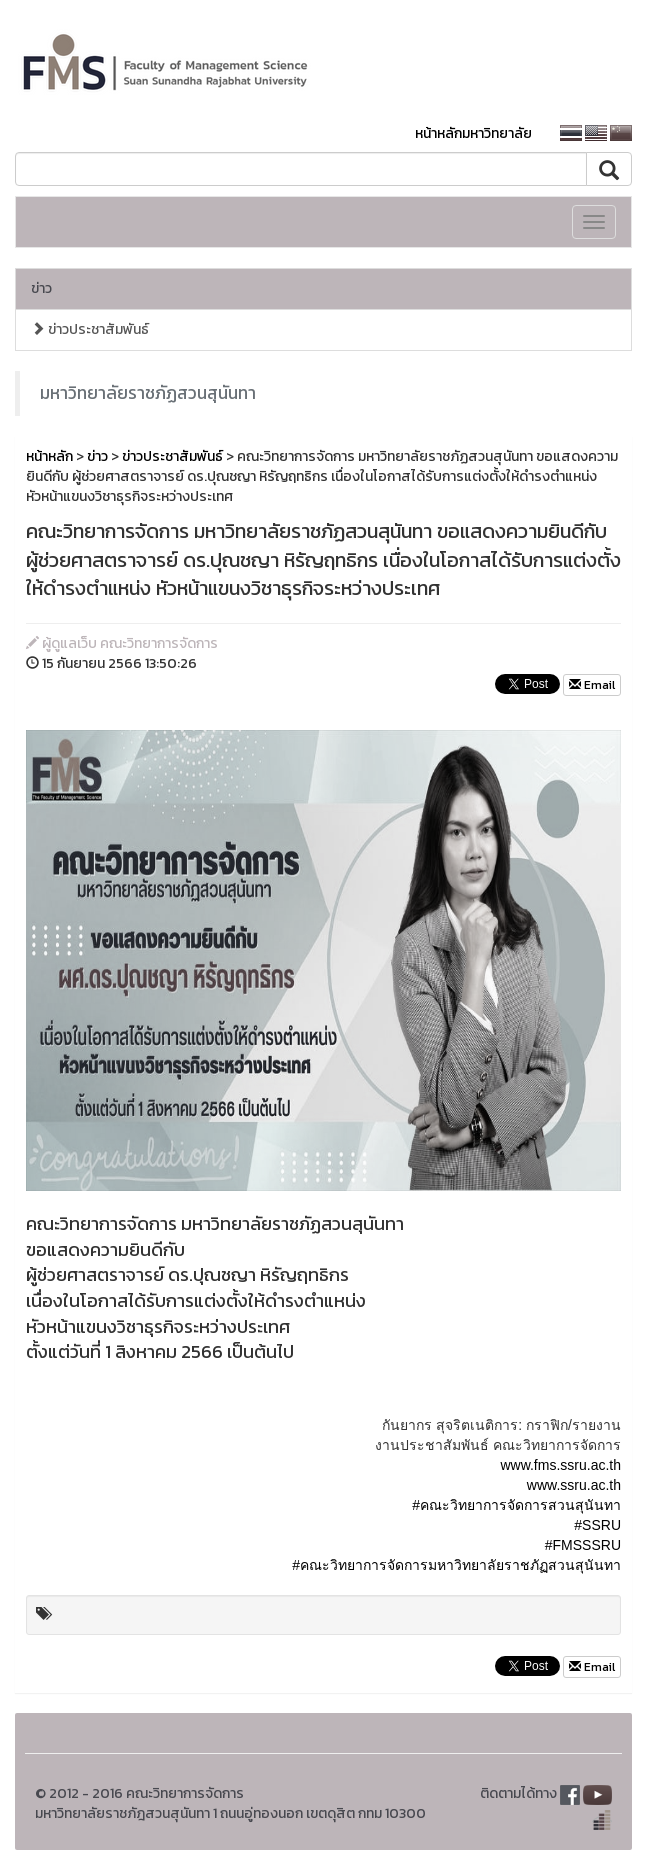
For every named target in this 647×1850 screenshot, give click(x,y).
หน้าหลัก (49, 456)
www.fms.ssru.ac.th (560, 1465)
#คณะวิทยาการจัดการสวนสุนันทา (516, 1505)
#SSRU (597, 1525)
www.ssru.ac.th (574, 1485)
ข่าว (41, 288)
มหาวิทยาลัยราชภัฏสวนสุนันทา (148, 393)
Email (592, 685)
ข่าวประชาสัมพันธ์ (90, 329)
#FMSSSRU (583, 1545)
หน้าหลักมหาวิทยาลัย (473, 133)
